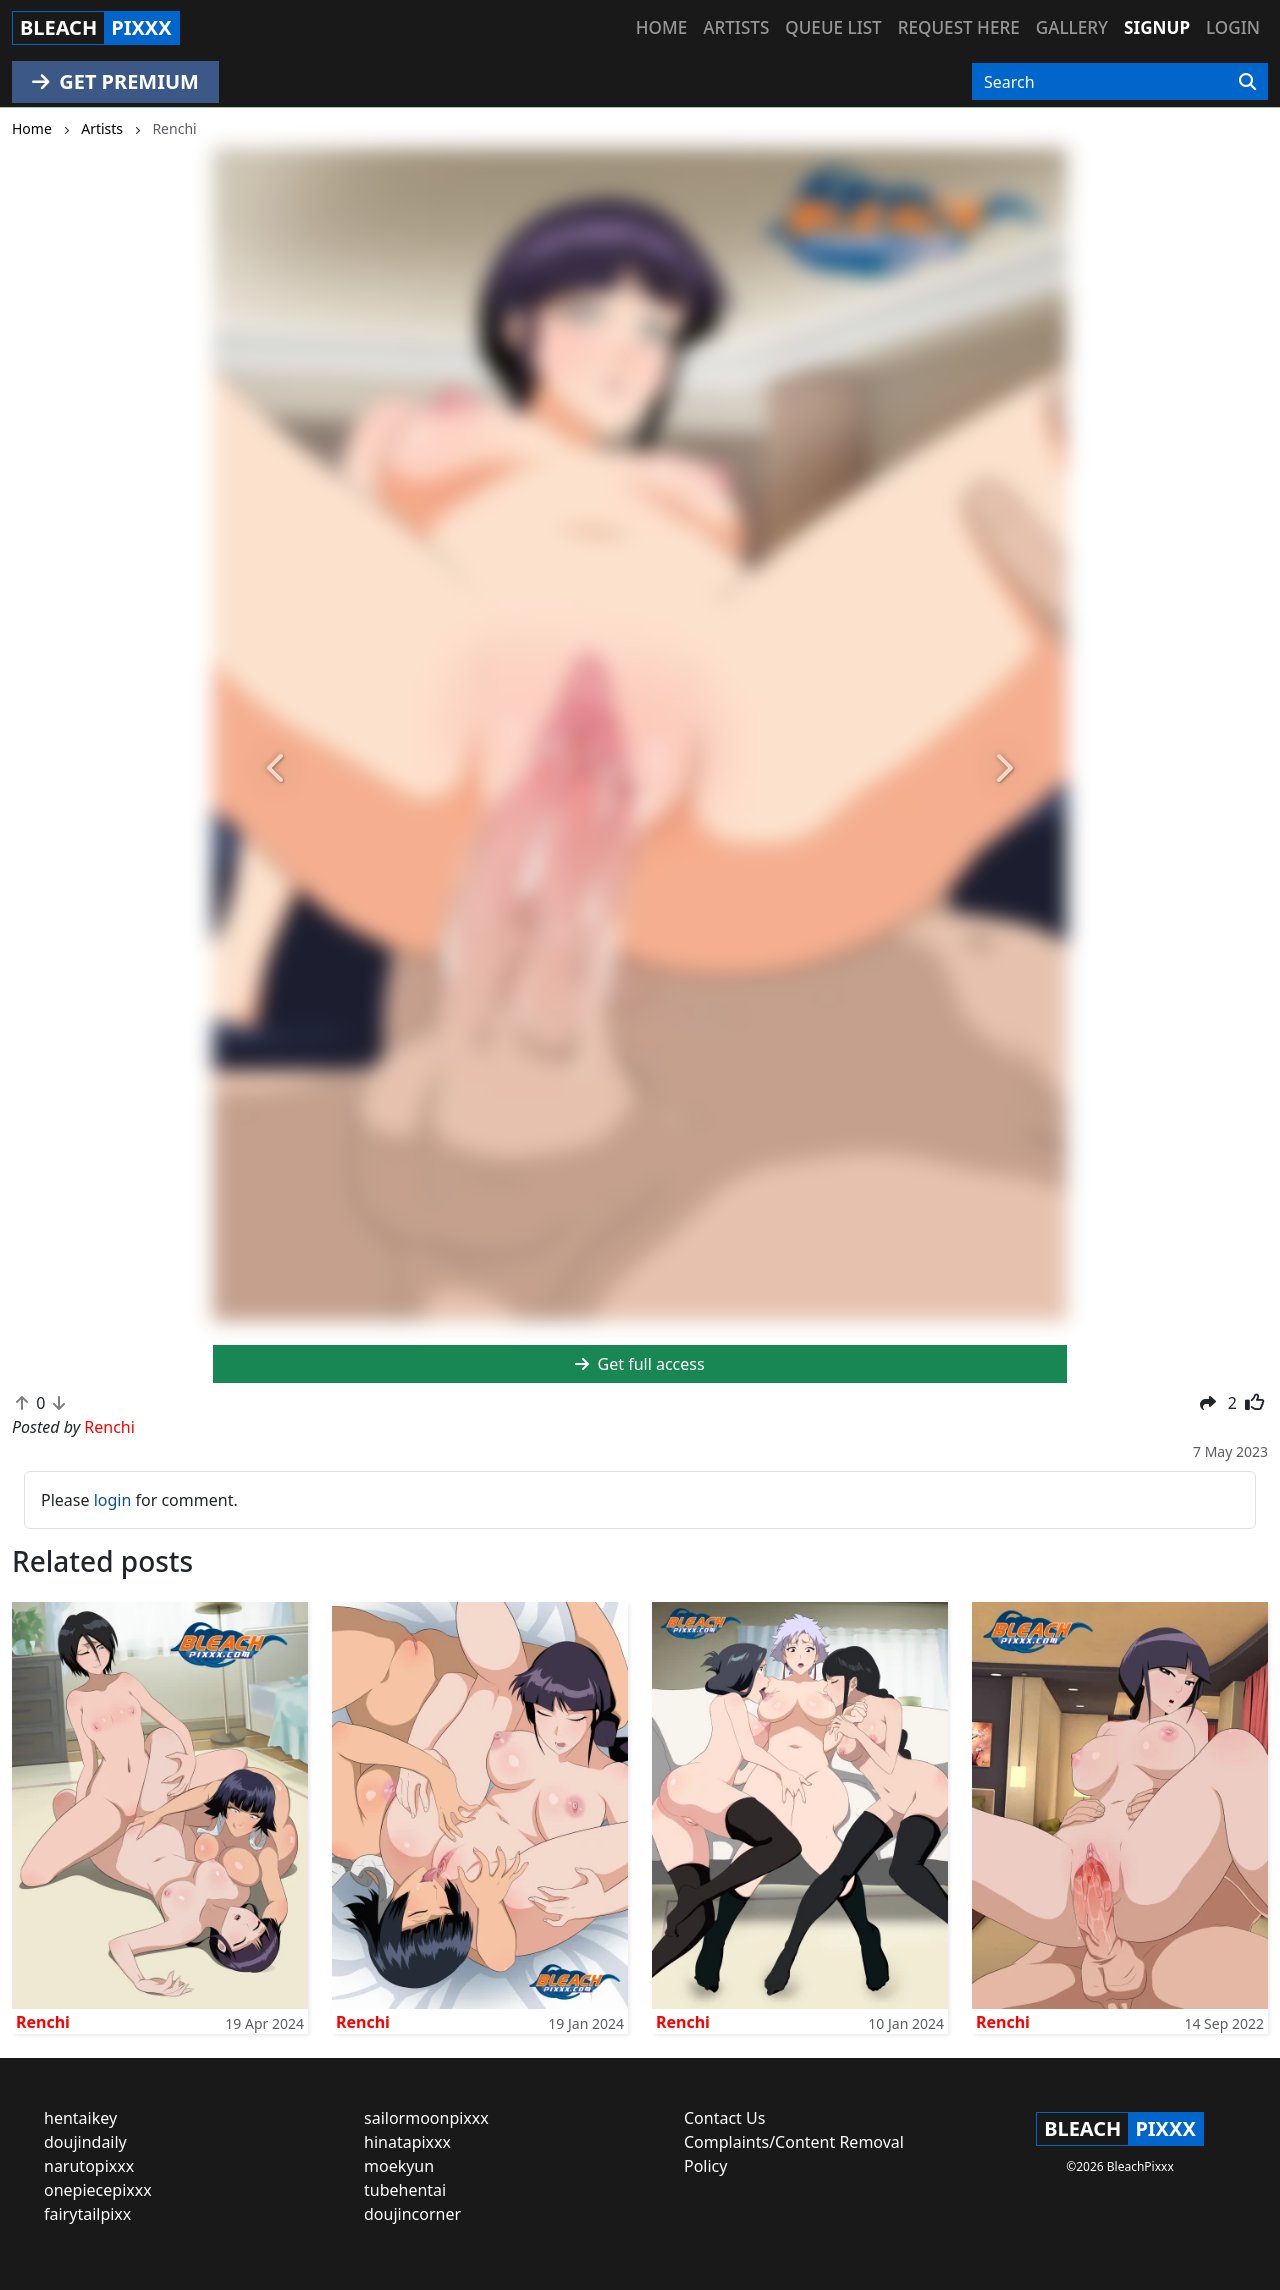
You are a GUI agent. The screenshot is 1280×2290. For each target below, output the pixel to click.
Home (661, 27)
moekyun (399, 2166)
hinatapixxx (407, 2142)
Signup (1157, 27)
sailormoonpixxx (426, 2118)
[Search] (1247, 82)
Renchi (43, 2022)
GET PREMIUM (115, 81)
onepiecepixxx (98, 2190)
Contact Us (724, 2118)
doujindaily (85, 2142)
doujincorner (412, 2214)
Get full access (639, 1364)
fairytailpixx (87, 2214)
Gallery (1072, 27)
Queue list (833, 27)
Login (1233, 27)
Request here (959, 27)
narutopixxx (89, 2166)
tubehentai (405, 2190)
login (113, 1500)
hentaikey (80, 2118)
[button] (277, 769)
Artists (736, 27)
